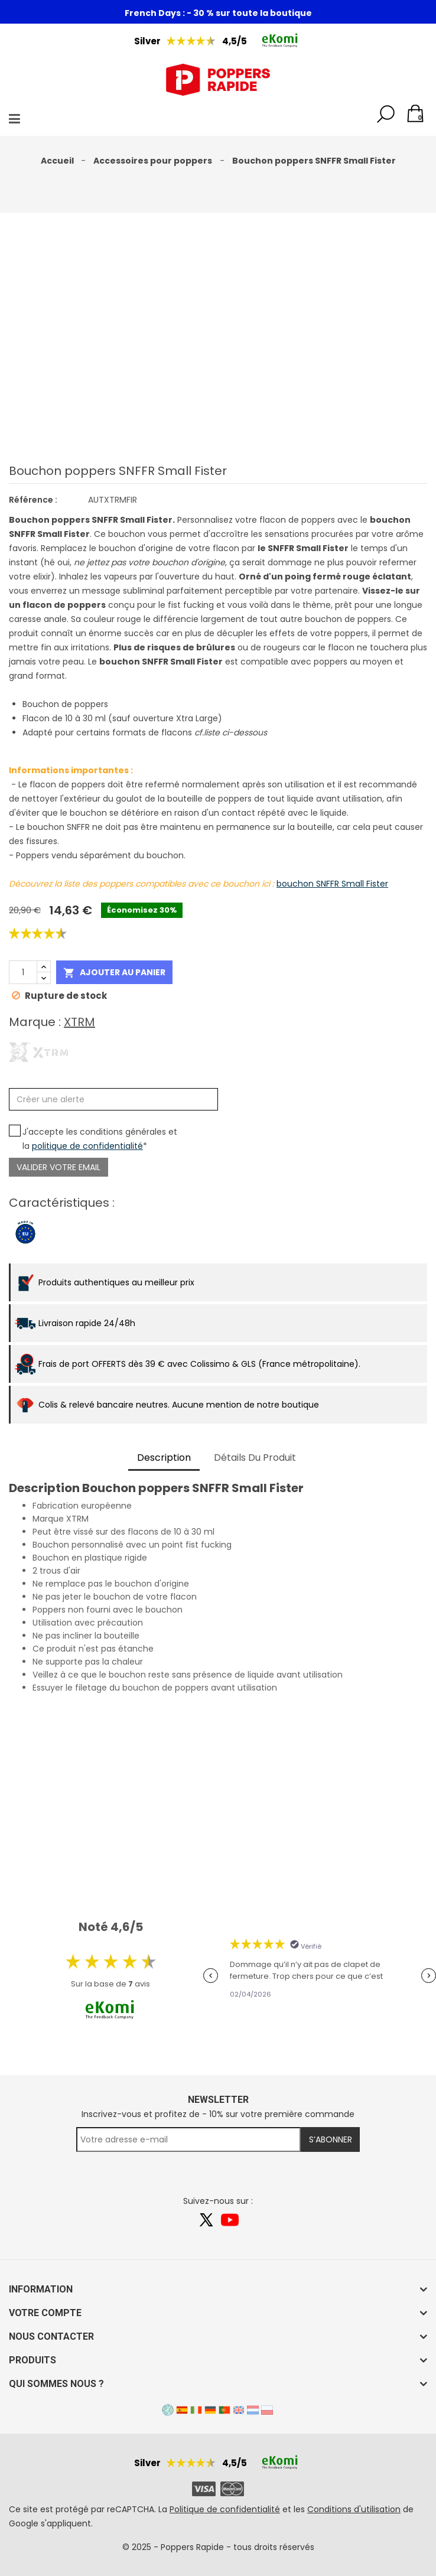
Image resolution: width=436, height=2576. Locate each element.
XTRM (79, 1022)
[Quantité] (23, 972)
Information (41, 2289)
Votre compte (45, 2312)
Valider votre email (58, 1167)
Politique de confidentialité (225, 2509)
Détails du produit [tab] (255, 1457)
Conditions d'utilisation (354, 2509)
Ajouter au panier (114, 972)
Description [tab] (164, 1457)
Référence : (33, 500)
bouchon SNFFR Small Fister (332, 884)
